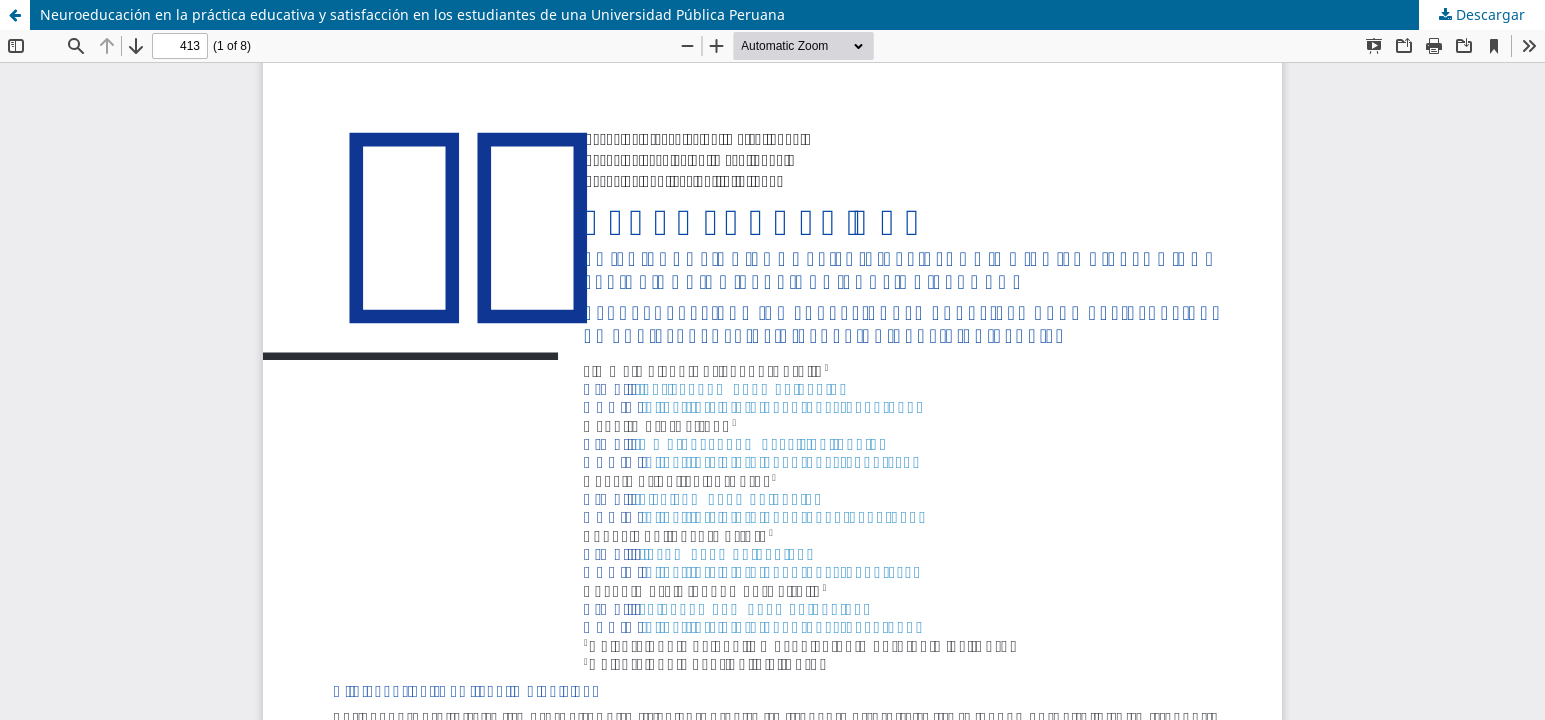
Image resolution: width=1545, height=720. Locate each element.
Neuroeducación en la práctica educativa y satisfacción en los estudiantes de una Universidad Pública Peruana (412, 14)
